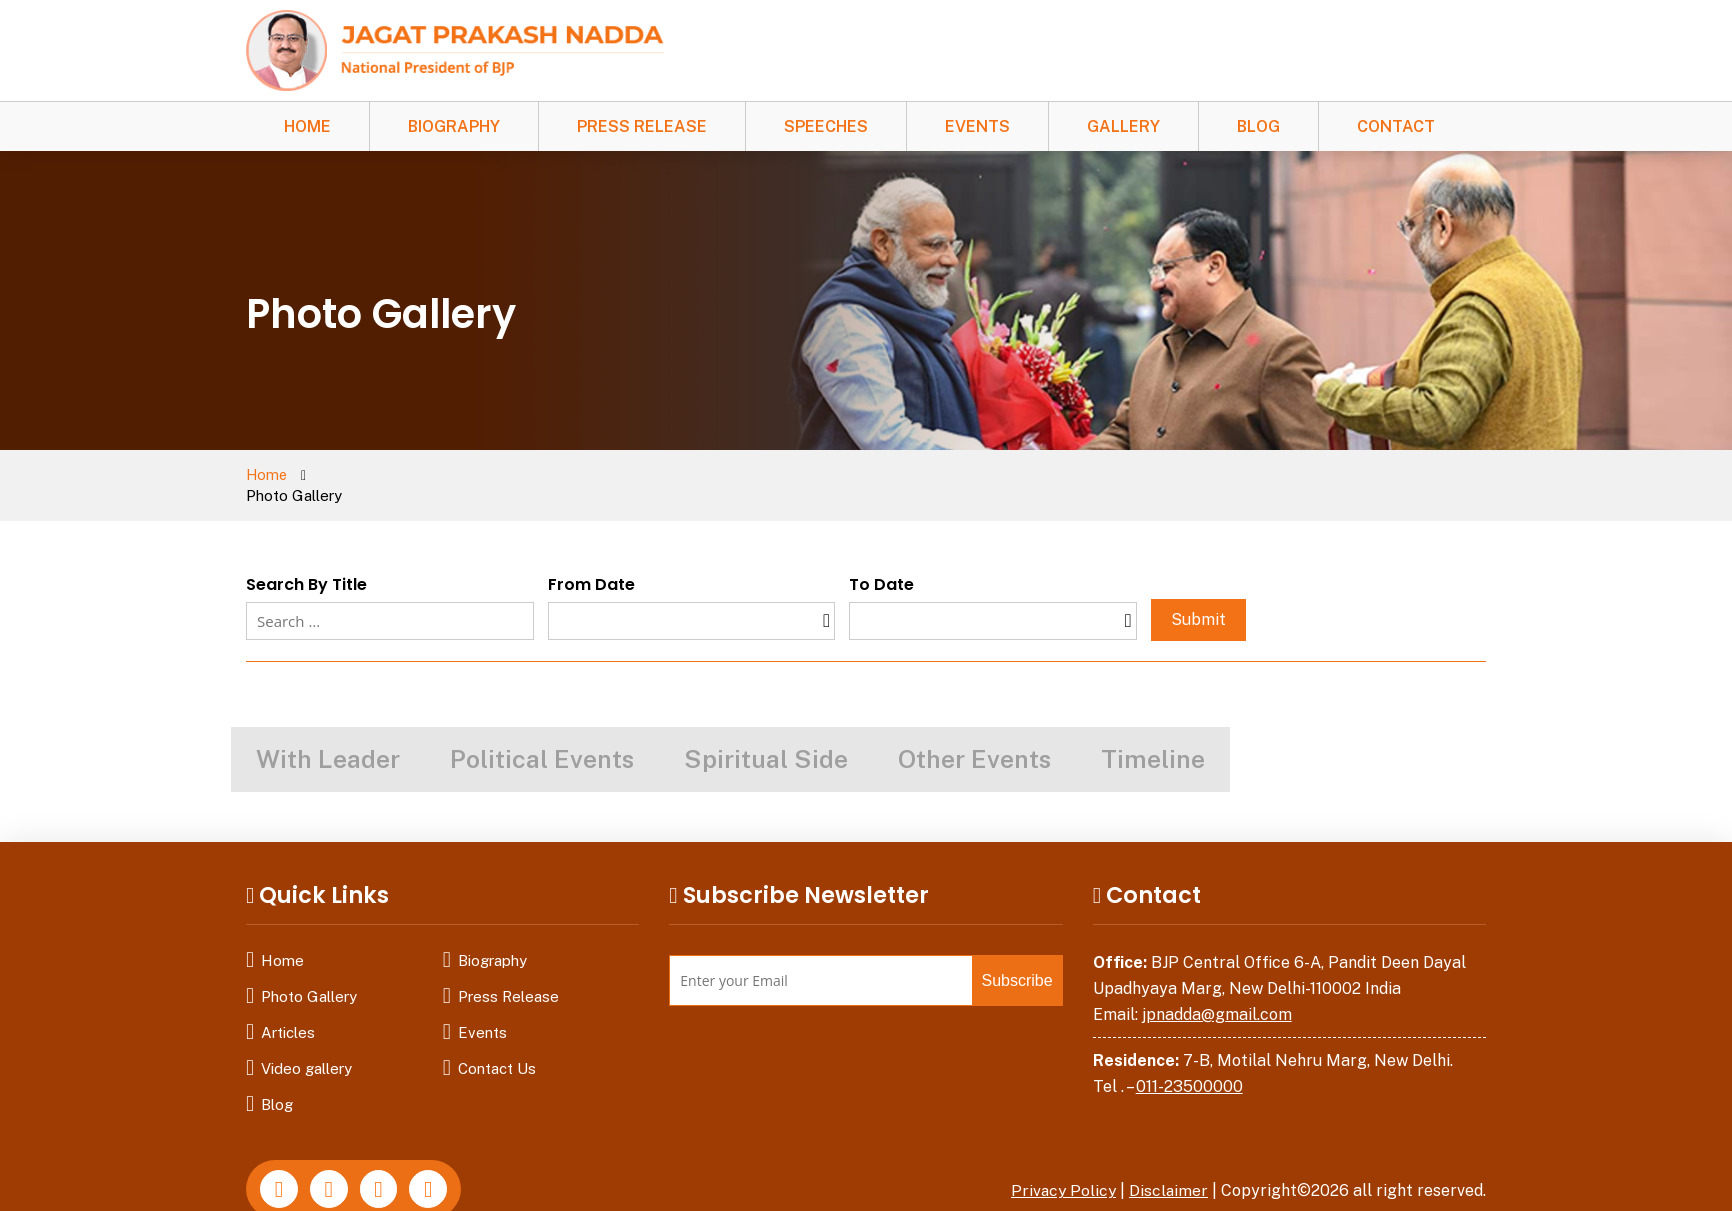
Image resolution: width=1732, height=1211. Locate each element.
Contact (1396, 126)
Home (307, 126)
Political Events (542, 739)
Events (977, 126)
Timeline (1153, 739)
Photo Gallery (309, 976)
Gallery (1123, 126)
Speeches (826, 126)
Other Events (974, 739)
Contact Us (497, 1048)
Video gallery (306, 1048)
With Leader (328, 739)
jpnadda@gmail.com (1217, 993)
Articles (288, 1012)
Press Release (642, 126)
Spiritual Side (766, 739)
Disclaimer (1168, 1170)
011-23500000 (1189, 1065)
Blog (1258, 126)
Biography (454, 126)
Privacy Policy (1061, 1170)
